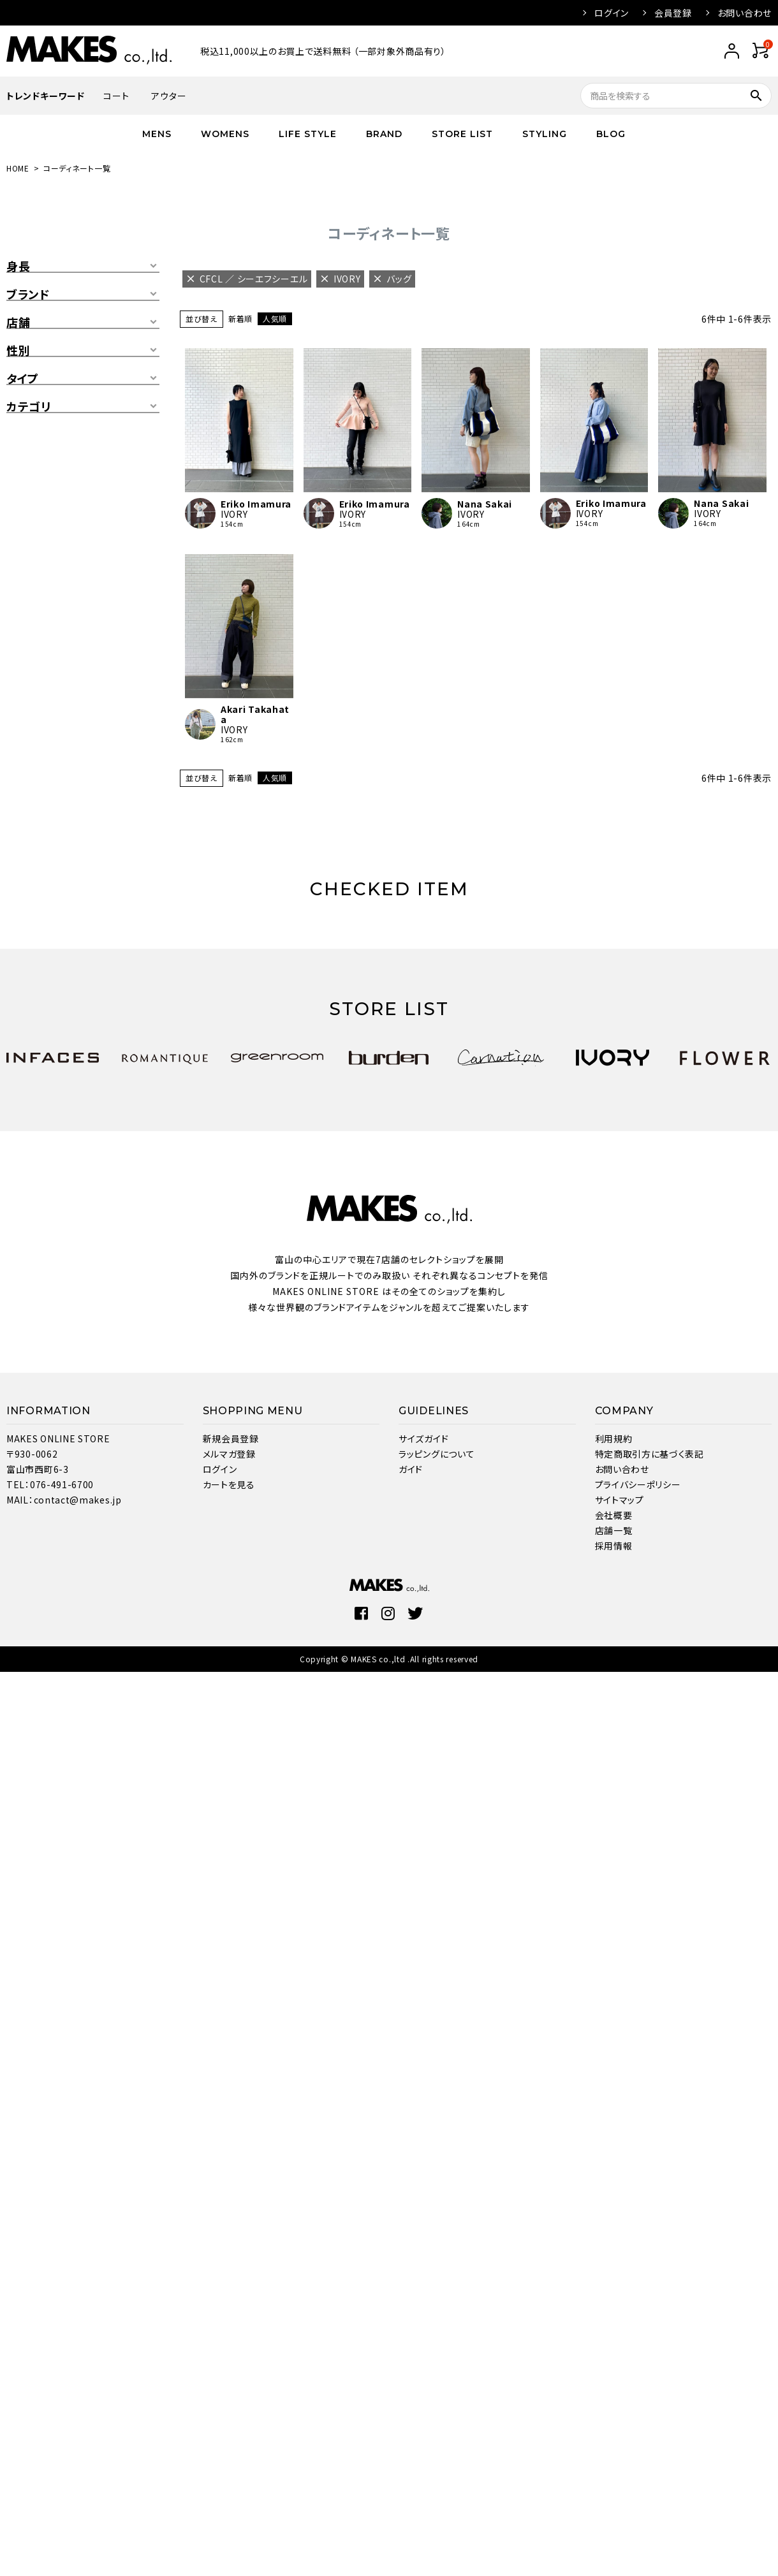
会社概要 (614, 1515)
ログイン (611, 12)
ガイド (411, 1469)
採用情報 (614, 1545)
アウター (168, 95)
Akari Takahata (255, 714)
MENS (157, 134)
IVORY (234, 514)
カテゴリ (28, 406)
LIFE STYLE (308, 134)
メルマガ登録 (229, 1453)
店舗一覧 (614, 1530)
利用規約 (614, 1438)
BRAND (384, 134)
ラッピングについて (436, 1453)
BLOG (611, 134)
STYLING (544, 134)
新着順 (240, 318)
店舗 (18, 322)
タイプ (22, 378)
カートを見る (229, 1484)
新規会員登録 (231, 1438)
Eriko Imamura (256, 504)
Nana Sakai (484, 504)
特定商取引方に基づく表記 (649, 1453)
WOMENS (225, 134)
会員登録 (673, 12)
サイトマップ (619, 1499)
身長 (18, 266)
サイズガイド (423, 1438)
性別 (18, 350)
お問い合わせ (744, 12)
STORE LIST (462, 134)
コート (116, 95)
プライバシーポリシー (638, 1484)
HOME (17, 168)
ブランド (28, 294)
